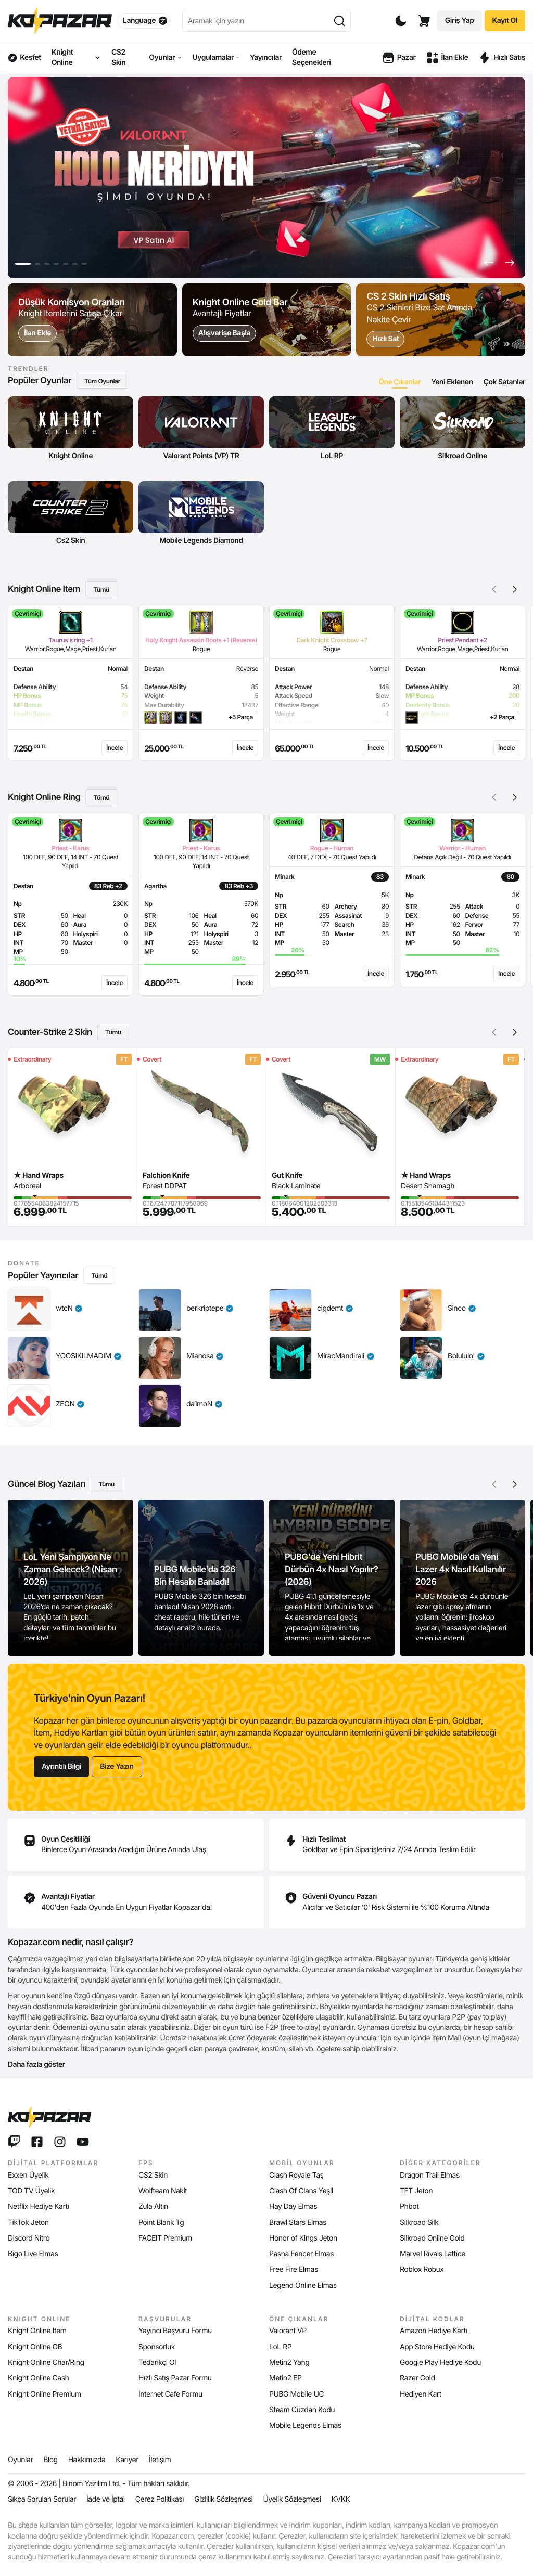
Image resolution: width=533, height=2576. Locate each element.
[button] (488, 262)
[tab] (399, 382)
